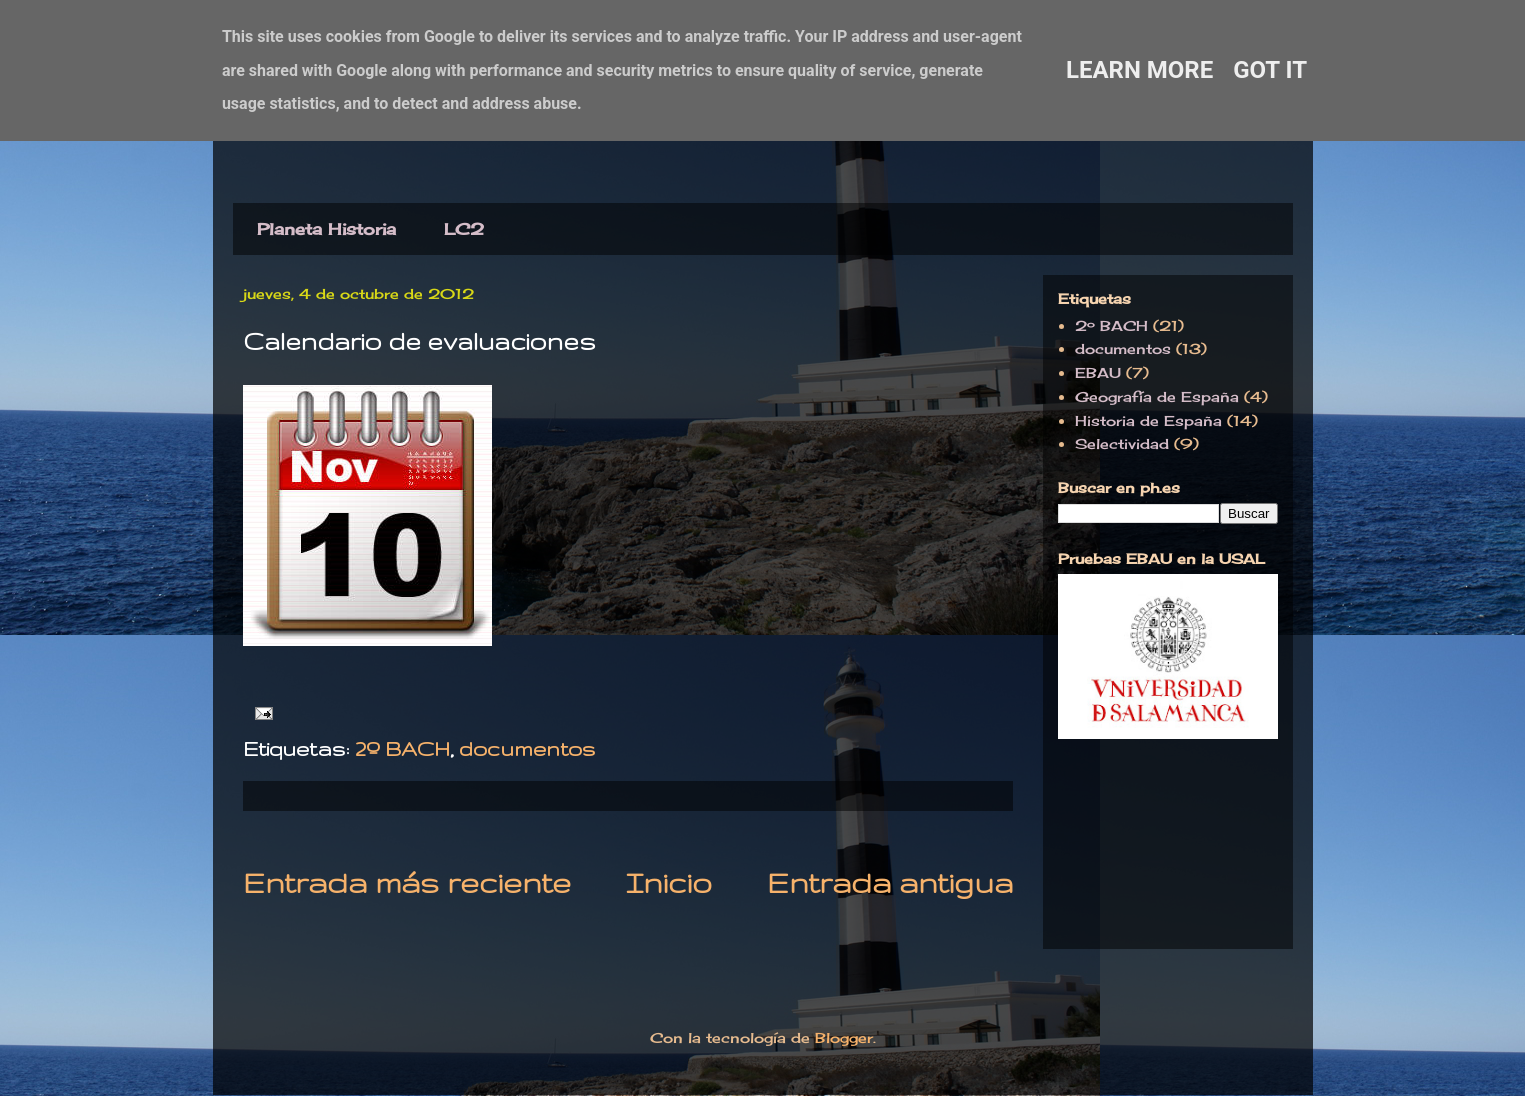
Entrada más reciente (407, 882)
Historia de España (1148, 420)
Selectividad (1122, 443)
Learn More (1139, 70)
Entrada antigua (890, 882)
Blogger (844, 1037)
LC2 (464, 229)
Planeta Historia (326, 229)
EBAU (1098, 372)
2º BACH (402, 748)
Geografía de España (1157, 396)
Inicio (669, 882)
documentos (527, 748)
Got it (1270, 70)
